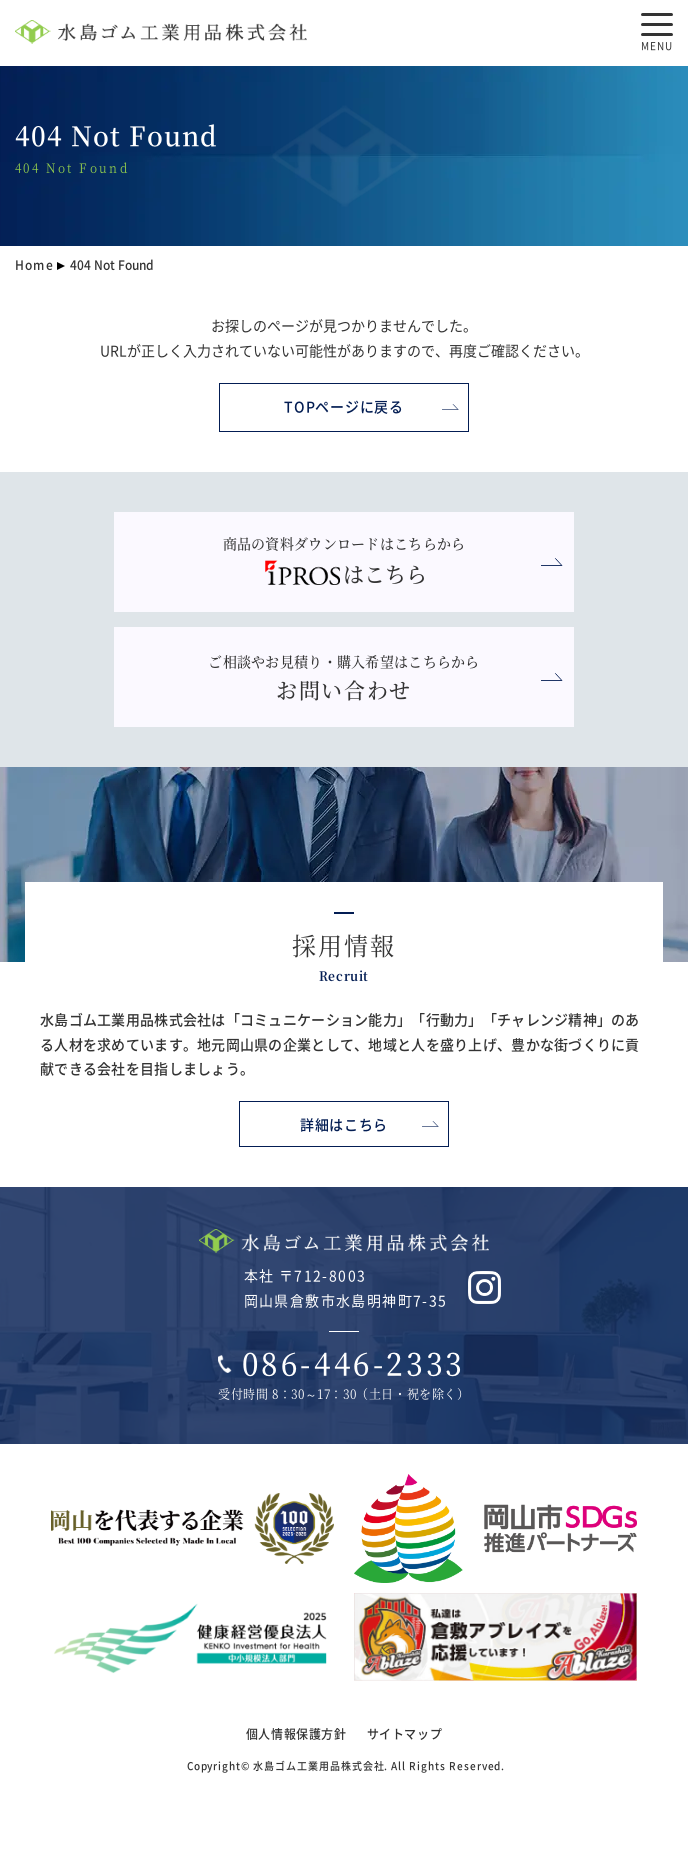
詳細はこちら (344, 1124)
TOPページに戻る (343, 406)
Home (34, 264)
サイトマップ (405, 1733)
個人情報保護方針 (296, 1733)
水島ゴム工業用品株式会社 (318, 1765)
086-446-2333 (353, 1362)
